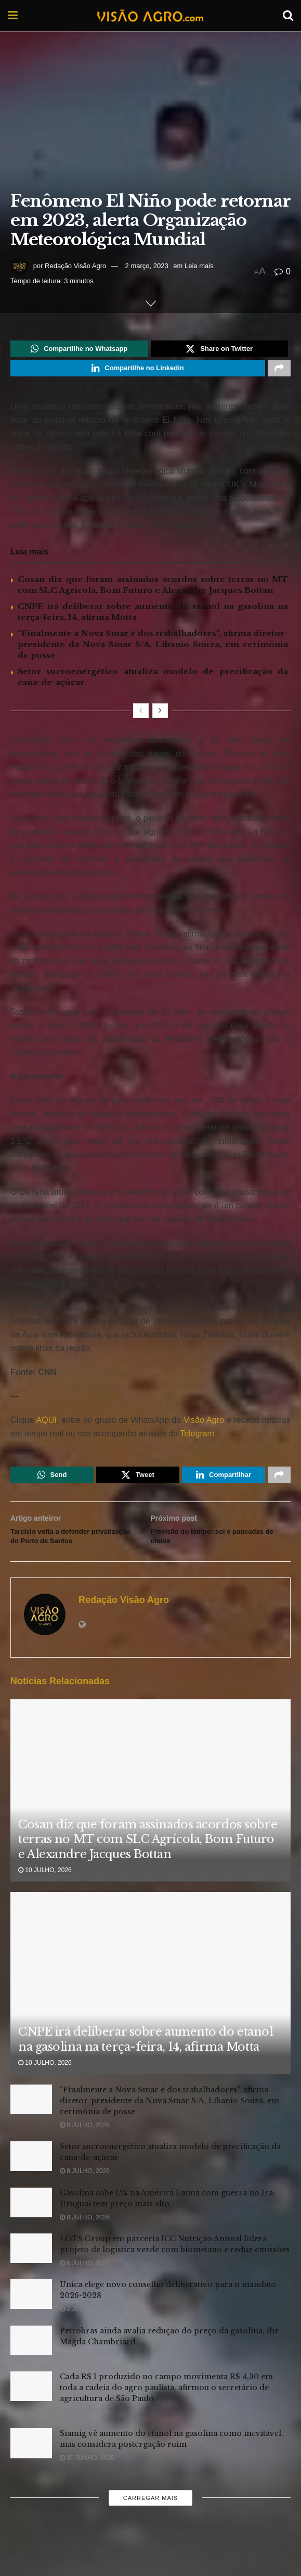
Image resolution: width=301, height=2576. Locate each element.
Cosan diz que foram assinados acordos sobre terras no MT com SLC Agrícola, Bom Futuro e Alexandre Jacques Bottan (147, 1867)
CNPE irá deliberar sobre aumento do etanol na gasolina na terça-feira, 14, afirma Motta (145, 2067)
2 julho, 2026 (85, 2337)
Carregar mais (150, 2526)
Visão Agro (204, 1426)
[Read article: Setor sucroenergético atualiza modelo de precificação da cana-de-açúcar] (31, 2184)
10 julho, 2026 (45, 1898)
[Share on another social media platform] (279, 373)
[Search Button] (288, 15)
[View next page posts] (160, 717)
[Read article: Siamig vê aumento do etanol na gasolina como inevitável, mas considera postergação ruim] (31, 2471)
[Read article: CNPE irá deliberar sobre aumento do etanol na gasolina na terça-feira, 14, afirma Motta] (150, 2020)
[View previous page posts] (141, 717)
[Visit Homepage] (150, 15)
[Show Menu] (13, 15)
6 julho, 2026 (85, 2291)
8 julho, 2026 (85, 2153)
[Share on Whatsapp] (79, 350)
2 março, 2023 (146, 266)
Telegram (197, 1439)
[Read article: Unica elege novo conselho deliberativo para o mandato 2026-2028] (31, 2322)
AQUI (45, 1426)
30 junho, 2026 (87, 2486)
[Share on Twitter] (220, 350)
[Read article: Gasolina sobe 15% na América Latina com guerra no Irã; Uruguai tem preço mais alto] (31, 2230)
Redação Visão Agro (75, 266)
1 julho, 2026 (85, 2440)
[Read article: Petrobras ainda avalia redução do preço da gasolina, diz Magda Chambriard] (31, 2368)
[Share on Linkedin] (137, 373)
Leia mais (199, 266)
